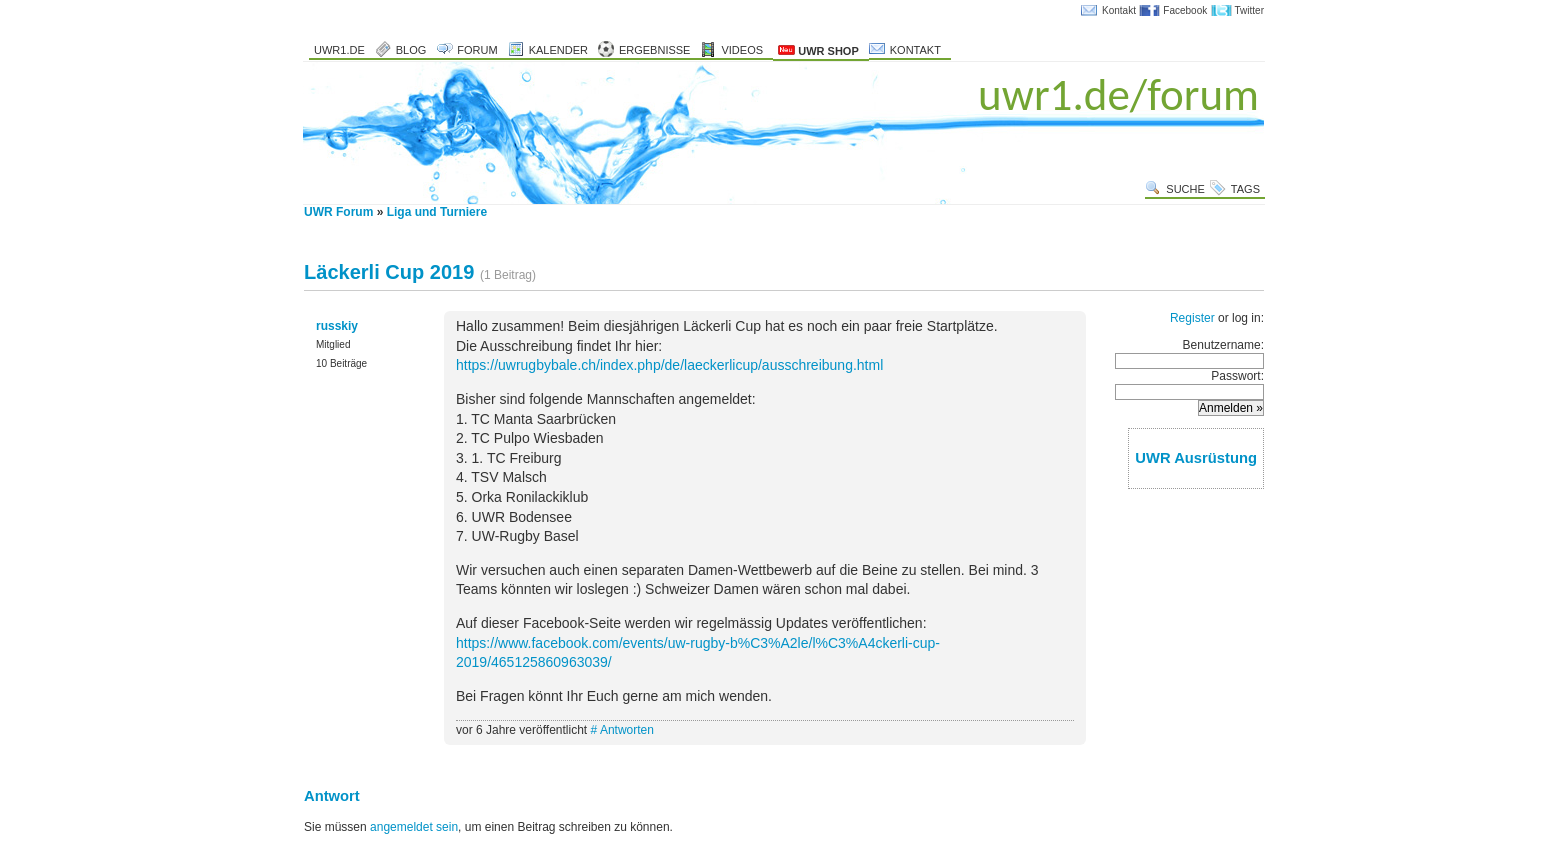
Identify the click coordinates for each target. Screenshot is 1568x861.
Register (1192, 318)
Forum (477, 50)
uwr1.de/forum (1118, 94)
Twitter (1249, 10)
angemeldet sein (414, 827)
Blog (411, 50)
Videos (742, 50)
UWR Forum (338, 212)
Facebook (1185, 10)
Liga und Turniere (437, 212)
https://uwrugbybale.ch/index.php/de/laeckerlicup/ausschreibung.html (669, 365)
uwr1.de (339, 50)
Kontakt (1119, 10)
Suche (1185, 189)
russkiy (337, 326)
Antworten (627, 730)
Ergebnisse (655, 50)
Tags (1245, 189)
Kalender (558, 50)
